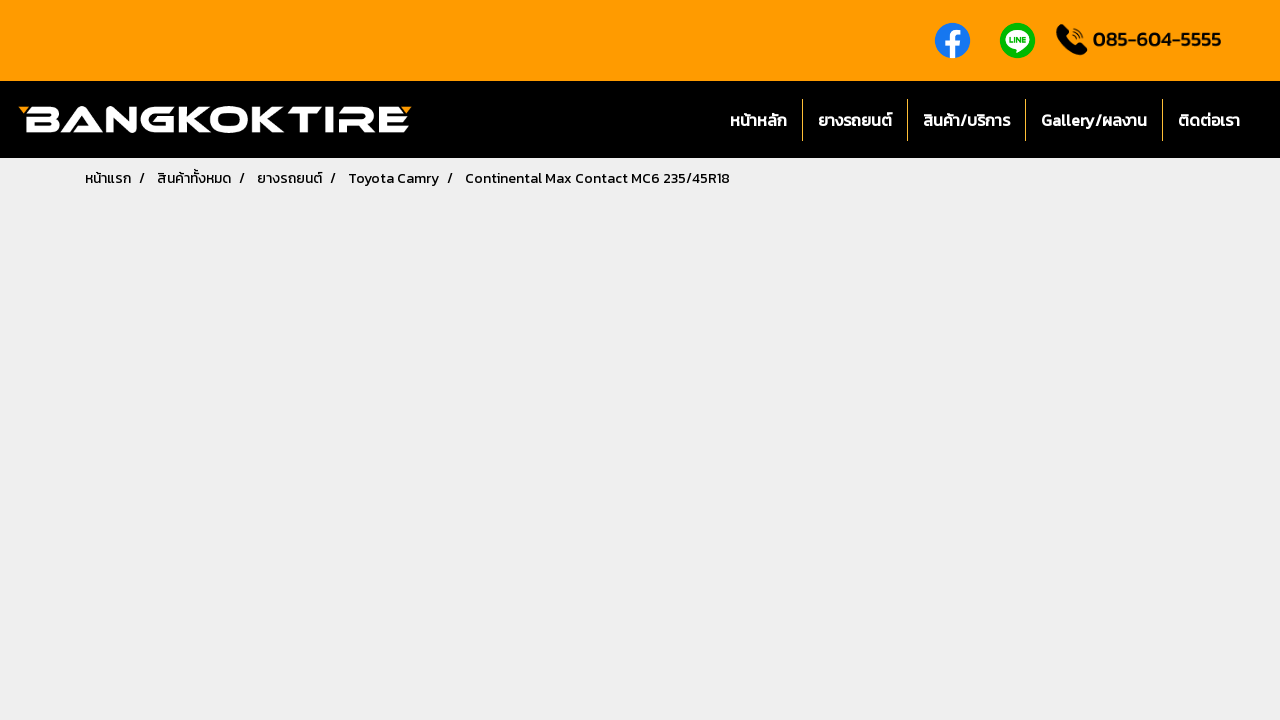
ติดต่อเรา (1209, 120)
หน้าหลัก (758, 120)
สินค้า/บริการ (966, 120)
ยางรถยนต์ (855, 120)
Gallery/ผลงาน (1094, 120)
